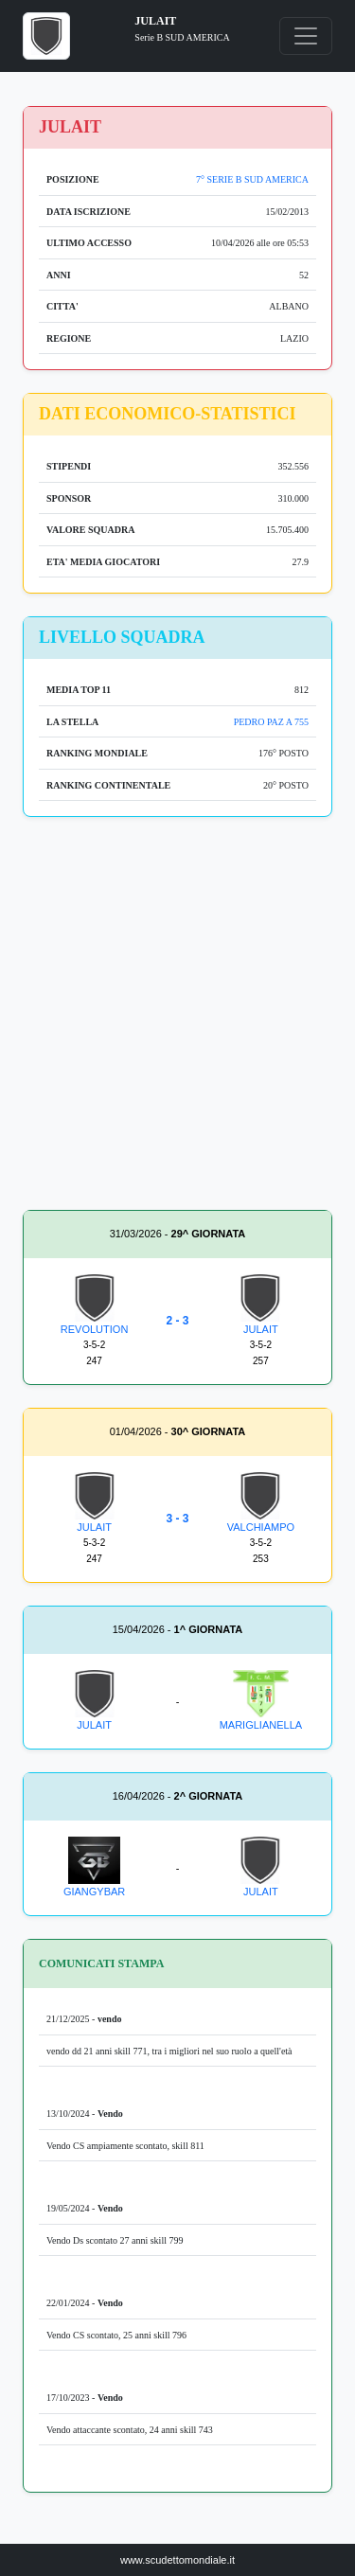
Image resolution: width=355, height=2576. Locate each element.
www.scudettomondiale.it (177, 2560)
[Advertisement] (177, 1017)
